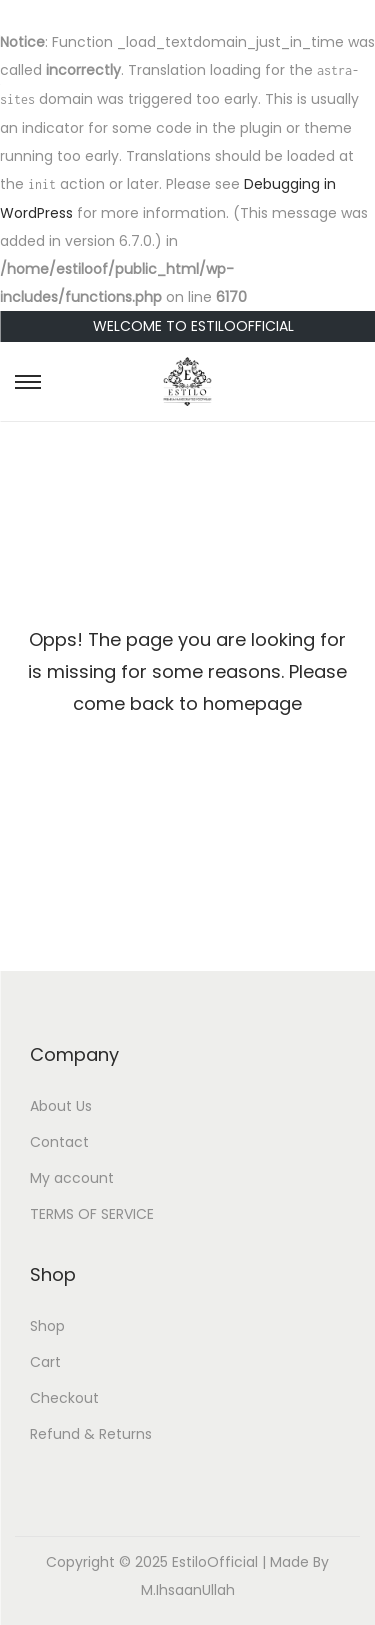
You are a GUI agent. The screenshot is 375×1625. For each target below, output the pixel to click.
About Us (61, 1106)
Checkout (64, 1398)
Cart (45, 1362)
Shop (47, 1326)
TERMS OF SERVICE (92, 1214)
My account (72, 1178)
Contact (59, 1142)
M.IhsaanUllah (188, 1590)
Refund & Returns (91, 1434)
